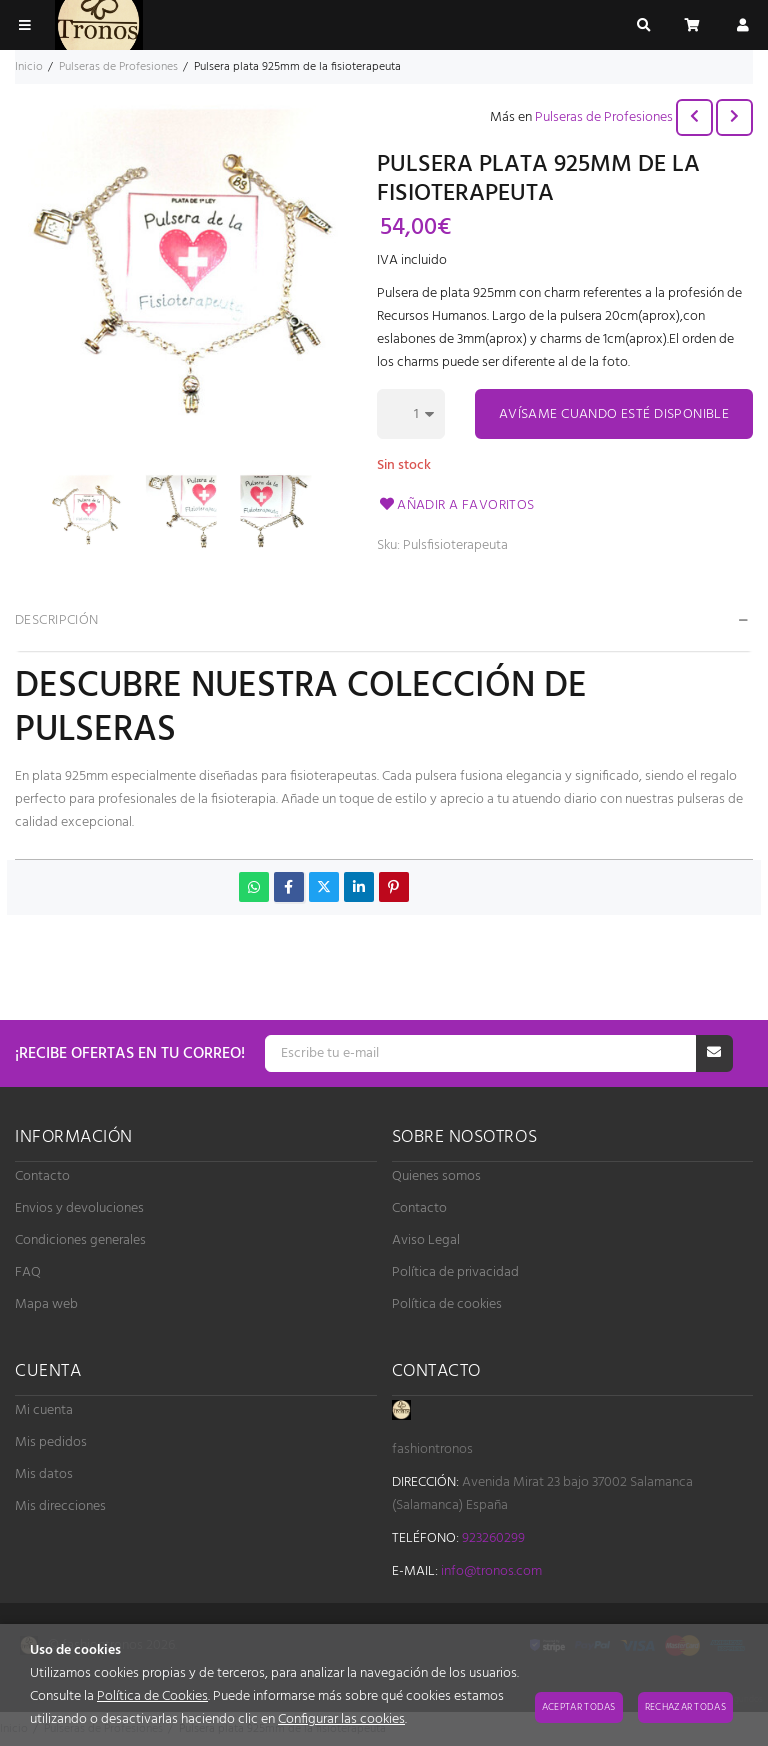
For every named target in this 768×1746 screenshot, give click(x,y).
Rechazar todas (685, 1707)
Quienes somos (436, 1176)
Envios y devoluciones (79, 1208)
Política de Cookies (152, 1696)
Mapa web (46, 1304)
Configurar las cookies (341, 1719)
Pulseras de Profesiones (604, 117)
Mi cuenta (44, 1410)
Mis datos (44, 1474)
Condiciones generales (80, 1240)
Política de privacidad (455, 1272)
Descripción (57, 620)
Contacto (42, 1176)
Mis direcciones (60, 1506)
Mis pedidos (51, 1442)
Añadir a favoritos (456, 505)
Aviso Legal (426, 1240)
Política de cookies (447, 1304)
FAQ (28, 1272)
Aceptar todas (579, 1707)
